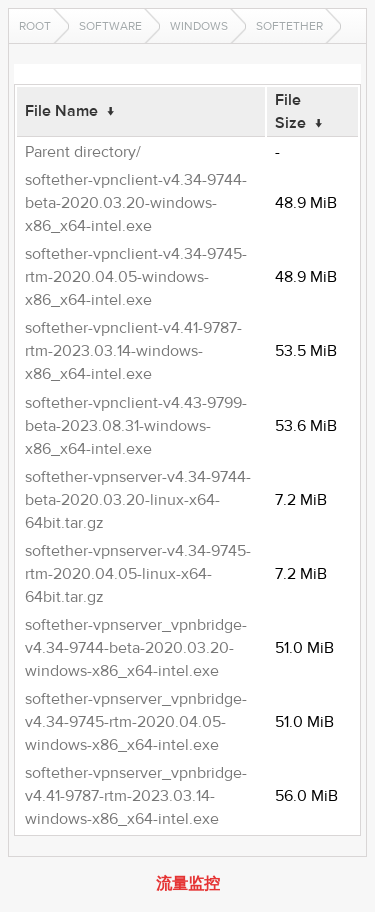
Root (35, 26)
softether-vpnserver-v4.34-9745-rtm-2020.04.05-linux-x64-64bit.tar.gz (138, 574)
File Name (61, 111)
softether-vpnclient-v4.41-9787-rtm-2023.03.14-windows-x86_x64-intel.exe (133, 351)
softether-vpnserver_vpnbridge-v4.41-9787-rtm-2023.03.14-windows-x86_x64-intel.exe (136, 796)
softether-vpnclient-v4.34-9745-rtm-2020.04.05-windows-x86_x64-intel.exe (136, 277)
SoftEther (289, 26)
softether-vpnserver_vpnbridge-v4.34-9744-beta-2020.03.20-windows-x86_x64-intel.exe (136, 648)
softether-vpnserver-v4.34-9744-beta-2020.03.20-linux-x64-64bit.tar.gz (138, 500)
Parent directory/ (83, 152)
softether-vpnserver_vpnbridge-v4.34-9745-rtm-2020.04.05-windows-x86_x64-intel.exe (136, 722)
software (110, 26)
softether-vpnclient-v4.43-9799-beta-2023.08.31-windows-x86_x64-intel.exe (136, 426)
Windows (199, 26)
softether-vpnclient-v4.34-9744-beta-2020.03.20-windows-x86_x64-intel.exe (136, 203)
